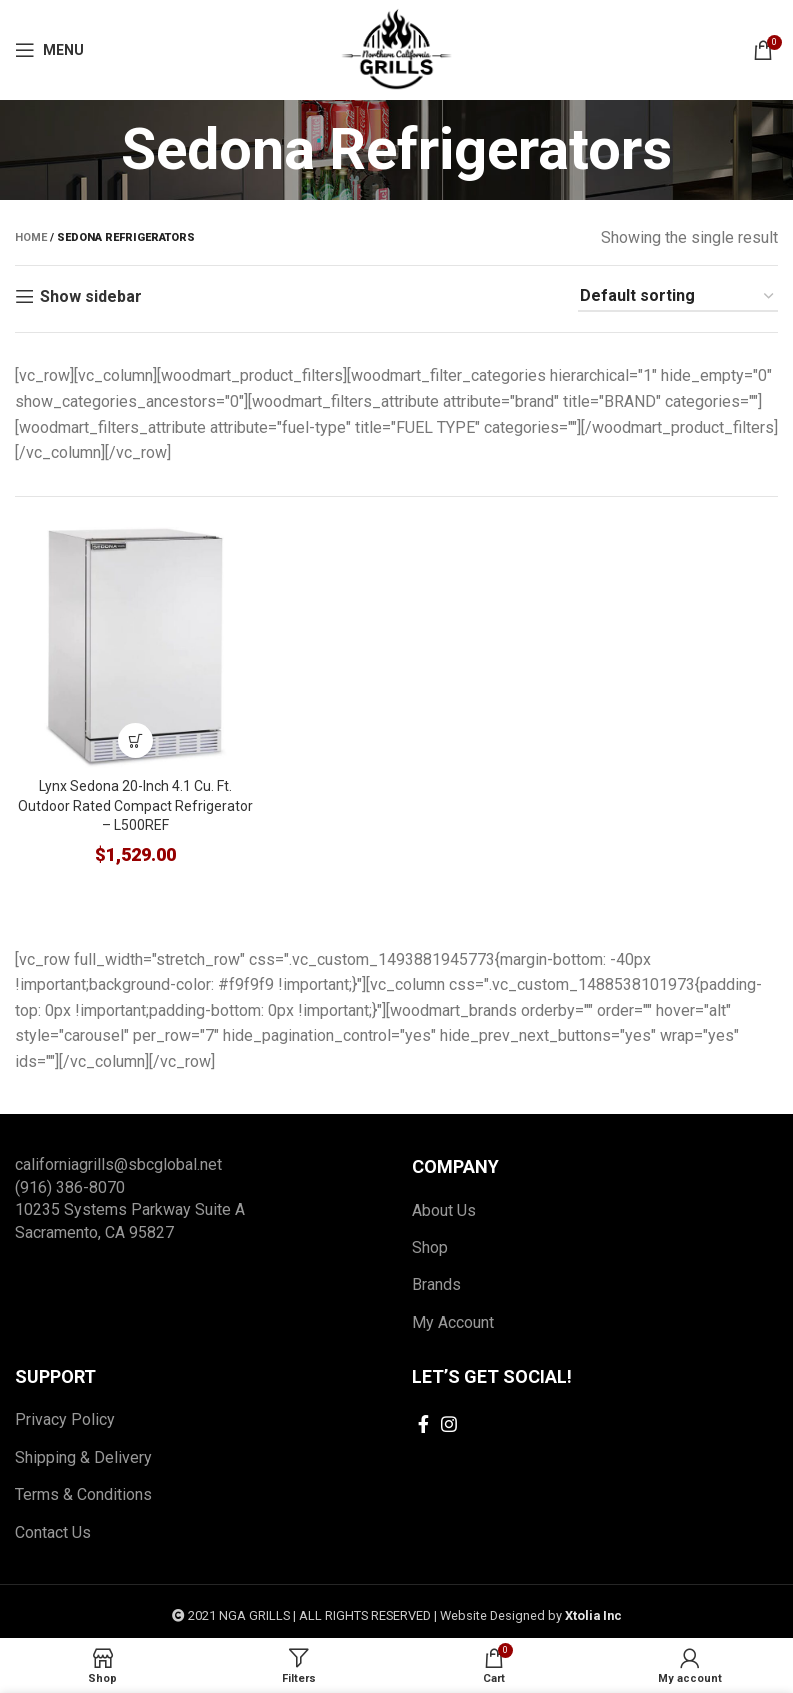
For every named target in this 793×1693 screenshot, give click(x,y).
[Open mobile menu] (49, 50)
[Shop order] (678, 296)
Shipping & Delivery (83, 1457)
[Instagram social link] (449, 1424)
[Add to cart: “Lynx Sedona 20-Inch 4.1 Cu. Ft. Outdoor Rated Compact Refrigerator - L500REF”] (135, 740)
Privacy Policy (65, 1419)
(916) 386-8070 (70, 1187)
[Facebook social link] (423, 1424)
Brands (436, 1284)
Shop (430, 1247)
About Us (444, 1210)
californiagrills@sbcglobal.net (118, 1164)
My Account (453, 1322)
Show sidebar (91, 296)
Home (31, 237)
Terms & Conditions (83, 1494)
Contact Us (53, 1532)
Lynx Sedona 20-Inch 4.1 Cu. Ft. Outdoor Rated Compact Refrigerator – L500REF (135, 805)
